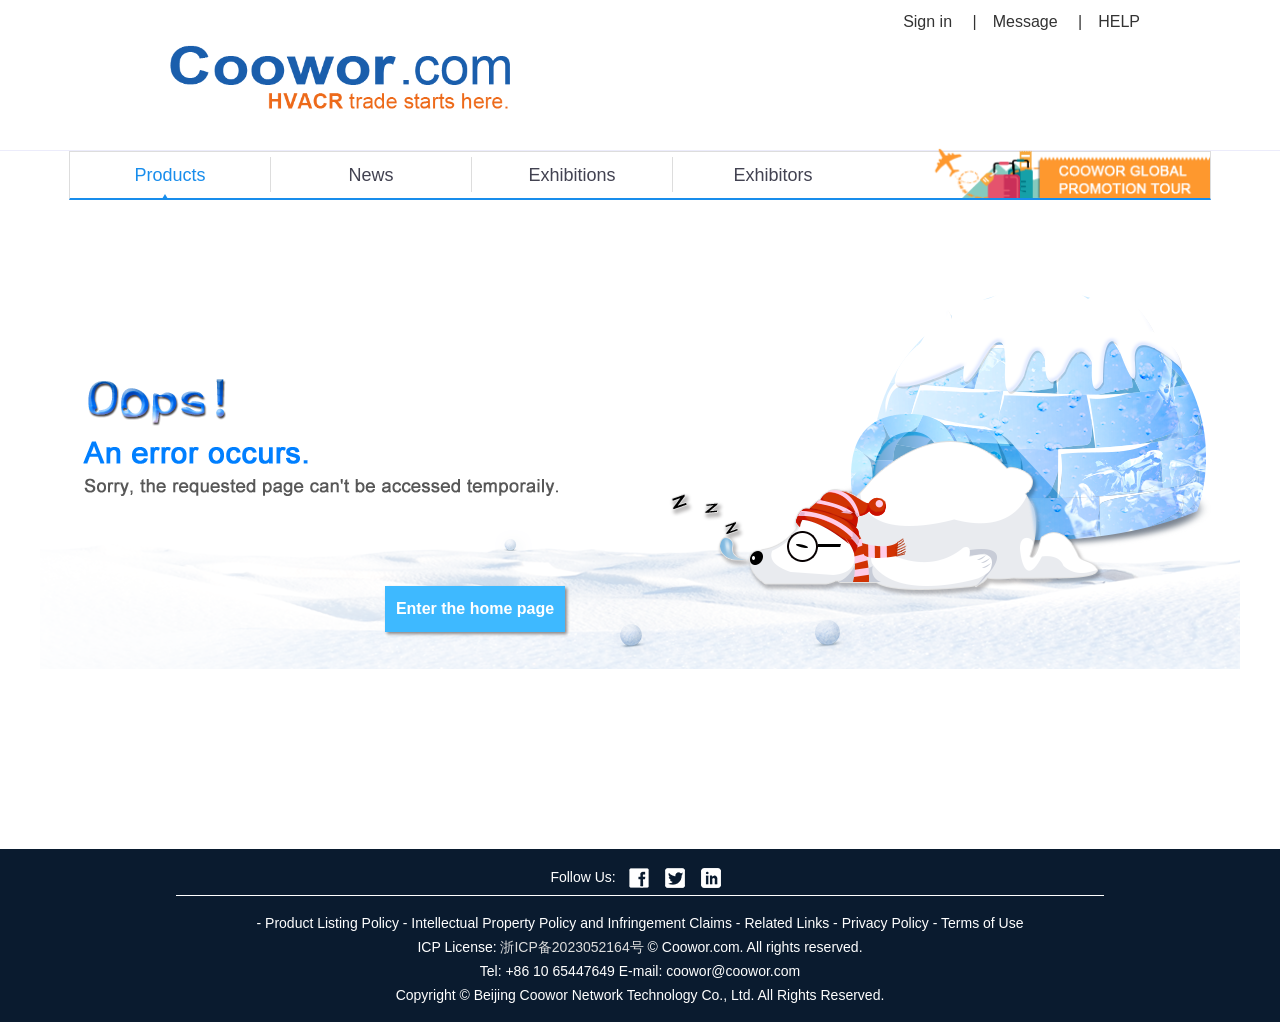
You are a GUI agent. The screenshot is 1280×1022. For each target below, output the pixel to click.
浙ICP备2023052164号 (571, 947)
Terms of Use (982, 923)
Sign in (927, 21)
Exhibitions (571, 175)
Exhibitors (772, 175)
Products (169, 175)
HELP (1119, 21)
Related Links (786, 923)
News (370, 175)
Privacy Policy (885, 923)
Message (1025, 21)
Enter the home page (475, 608)
